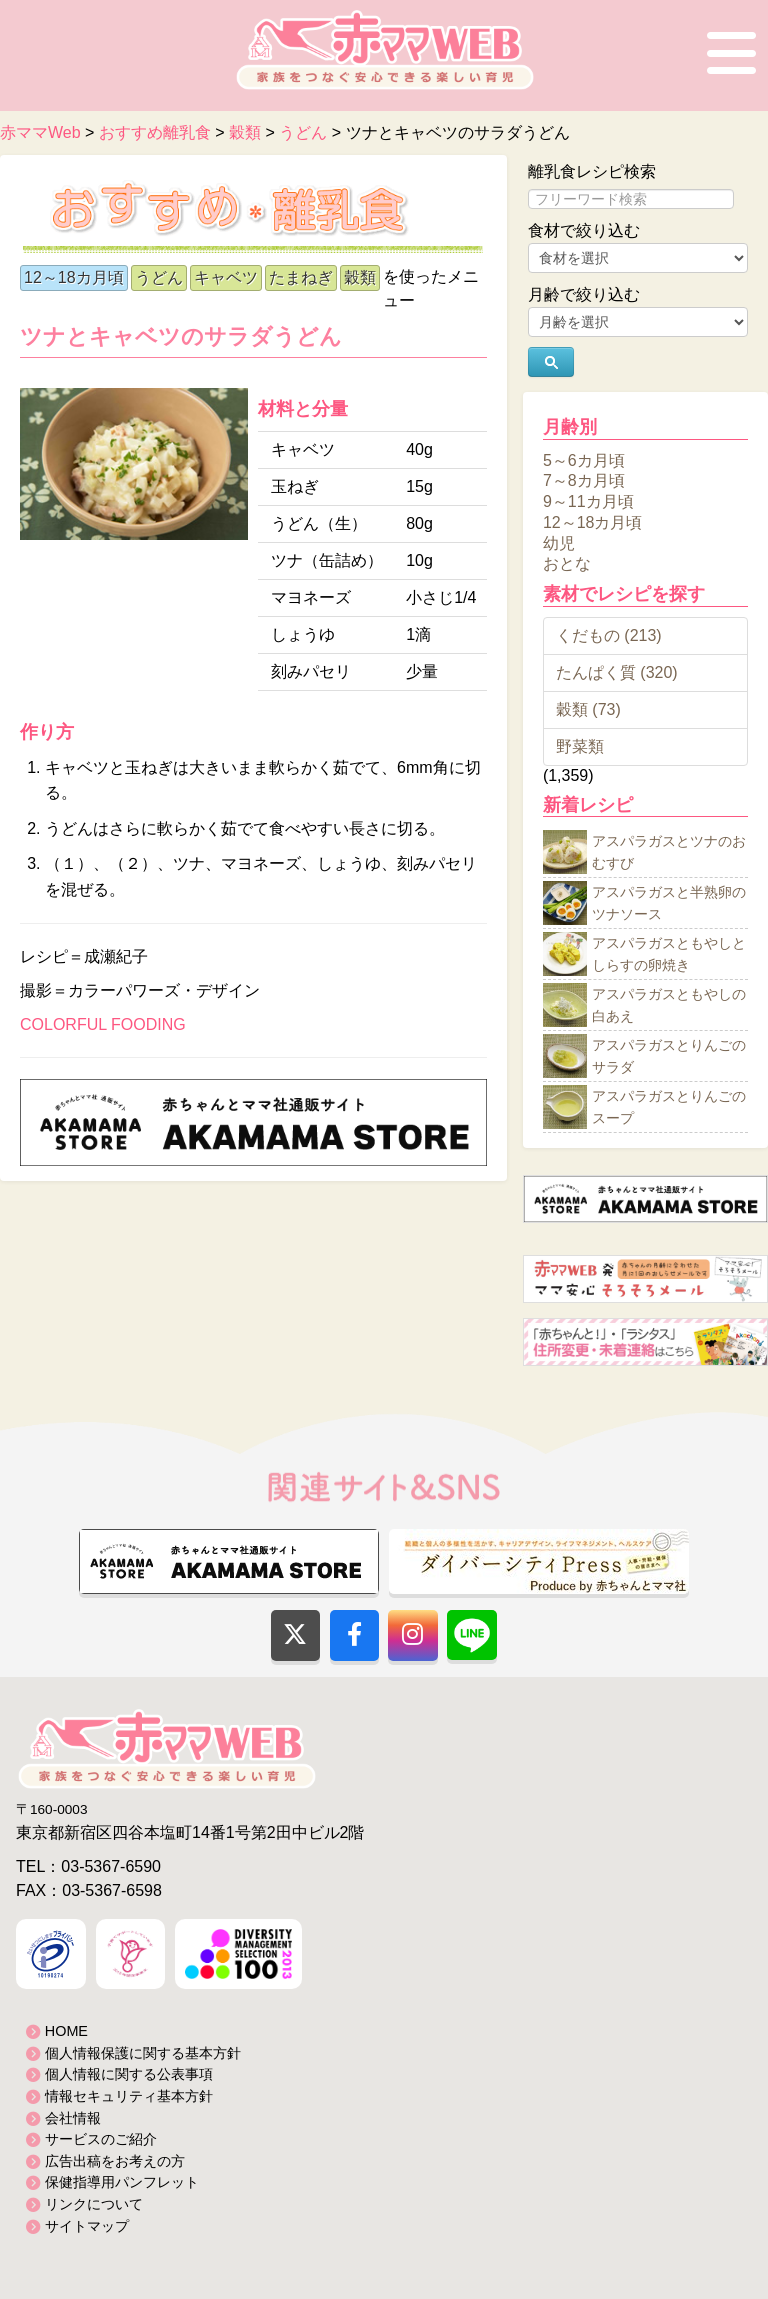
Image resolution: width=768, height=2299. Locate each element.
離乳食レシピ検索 (592, 171)
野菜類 (580, 746)
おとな (567, 563)
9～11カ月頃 (588, 501)
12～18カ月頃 (74, 277)
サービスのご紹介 (101, 2139)
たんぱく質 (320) (617, 672)
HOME (66, 2031)
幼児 (559, 542)
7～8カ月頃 (584, 480)
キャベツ (226, 277)
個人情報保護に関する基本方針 (143, 2053)
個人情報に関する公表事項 (129, 2074)
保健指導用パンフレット (122, 2182)
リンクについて (94, 2204)
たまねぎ (301, 277)
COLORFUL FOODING (103, 1024)
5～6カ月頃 (584, 459)
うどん (159, 277)
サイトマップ (87, 2226)
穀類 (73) (588, 709)
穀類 (360, 277)
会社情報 (73, 2118)
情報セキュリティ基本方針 (129, 2096)
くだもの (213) (609, 635)
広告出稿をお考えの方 (115, 2161)
